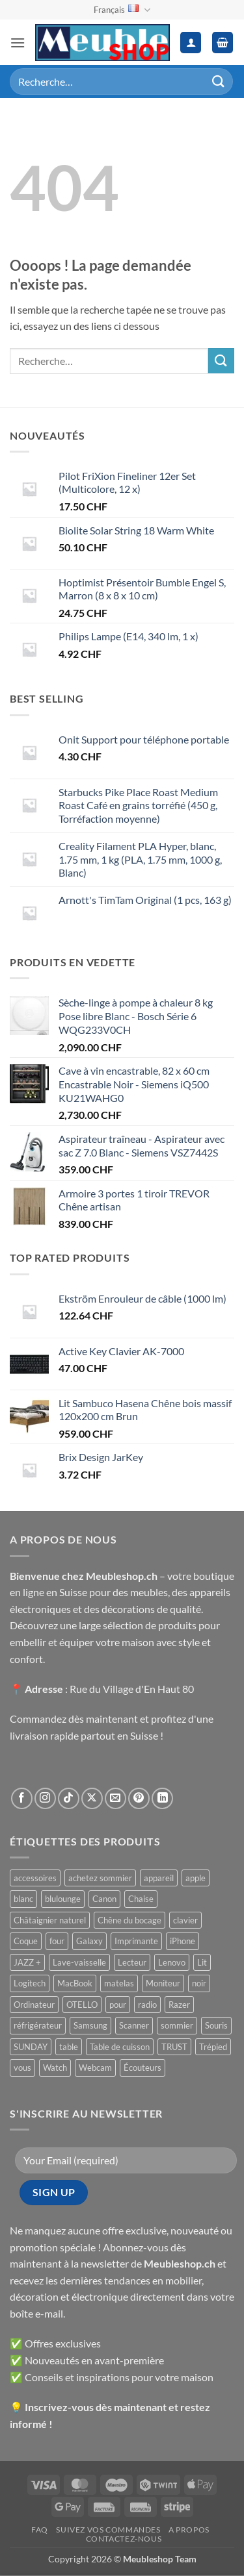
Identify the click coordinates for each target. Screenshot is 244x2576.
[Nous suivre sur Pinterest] (139, 1798)
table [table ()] (68, 2047)
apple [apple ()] (195, 1878)
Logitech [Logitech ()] (30, 1983)
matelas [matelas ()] (119, 1983)
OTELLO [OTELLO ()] (82, 2004)
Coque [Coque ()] (26, 1941)
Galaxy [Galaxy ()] (89, 1941)
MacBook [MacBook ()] (74, 1983)
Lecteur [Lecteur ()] (132, 1962)
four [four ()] (56, 1941)
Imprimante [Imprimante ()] (136, 1941)
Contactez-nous (124, 2539)
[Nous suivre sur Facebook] (22, 1798)
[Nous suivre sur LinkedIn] (162, 1798)
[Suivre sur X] (92, 1798)
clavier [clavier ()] (185, 1920)
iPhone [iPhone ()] (182, 1941)
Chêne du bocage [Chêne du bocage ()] (129, 1920)
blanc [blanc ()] (23, 1899)
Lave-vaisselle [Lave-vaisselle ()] (79, 1962)
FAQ (39, 2529)
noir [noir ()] (199, 1983)
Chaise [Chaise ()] (141, 1899)
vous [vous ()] (22, 2067)
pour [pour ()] (117, 2004)
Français (122, 10)
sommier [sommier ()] (177, 2025)
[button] (17, 42)
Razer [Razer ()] (179, 2004)
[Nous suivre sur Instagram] (45, 1798)
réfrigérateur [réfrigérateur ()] (38, 2025)
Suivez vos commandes (108, 2529)
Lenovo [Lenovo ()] (171, 1962)
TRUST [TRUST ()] (174, 2047)
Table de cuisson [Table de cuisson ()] (120, 2047)
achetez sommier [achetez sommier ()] (100, 1878)
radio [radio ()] (147, 2004)
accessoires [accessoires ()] (35, 1878)
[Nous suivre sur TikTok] (68, 1798)
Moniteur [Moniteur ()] (163, 1983)
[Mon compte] (190, 42)
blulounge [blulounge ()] (63, 1899)
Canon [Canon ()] (104, 1899)
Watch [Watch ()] (55, 2067)
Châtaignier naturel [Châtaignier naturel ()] (50, 1920)
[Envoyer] (219, 81)
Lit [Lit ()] (202, 1962)
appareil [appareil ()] (159, 1878)
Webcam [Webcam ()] (95, 2067)
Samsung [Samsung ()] (90, 2025)
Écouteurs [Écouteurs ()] (142, 2067)
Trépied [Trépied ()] (213, 2047)
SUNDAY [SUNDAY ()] (30, 2047)
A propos (189, 2529)
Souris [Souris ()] (216, 2025)
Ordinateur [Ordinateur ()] (34, 2004)
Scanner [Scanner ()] (134, 2025)
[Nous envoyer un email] (115, 1798)
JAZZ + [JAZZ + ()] (27, 1962)
